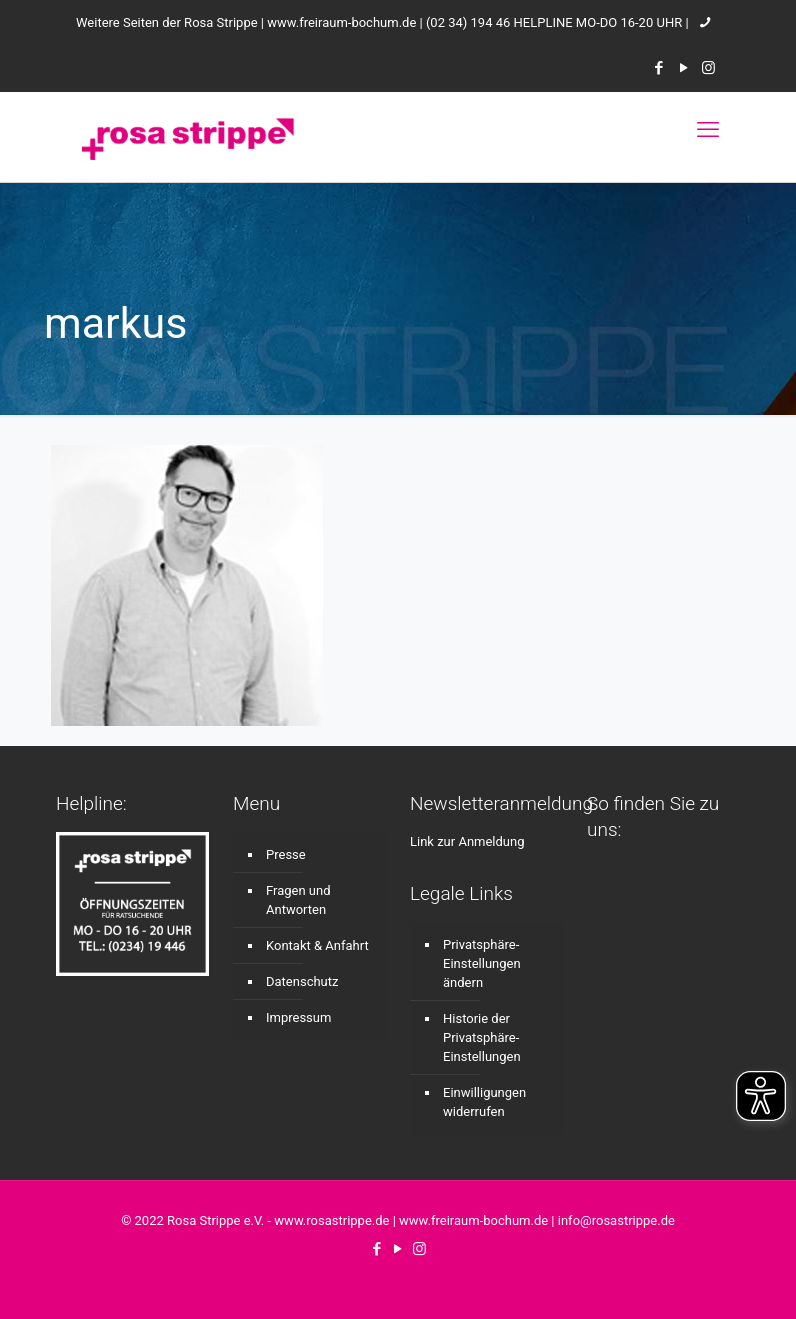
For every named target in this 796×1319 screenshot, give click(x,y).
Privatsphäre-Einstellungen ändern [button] (482, 963)
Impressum (298, 1017)
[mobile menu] (708, 130)
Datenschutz (302, 981)
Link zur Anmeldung (467, 841)
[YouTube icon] (683, 68)
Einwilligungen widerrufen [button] (484, 1102)
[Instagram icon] (708, 68)
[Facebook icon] (658, 68)
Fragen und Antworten (298, 900)
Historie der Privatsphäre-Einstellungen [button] (482, 1037)
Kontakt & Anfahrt (317, 945)
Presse (286, 854)
